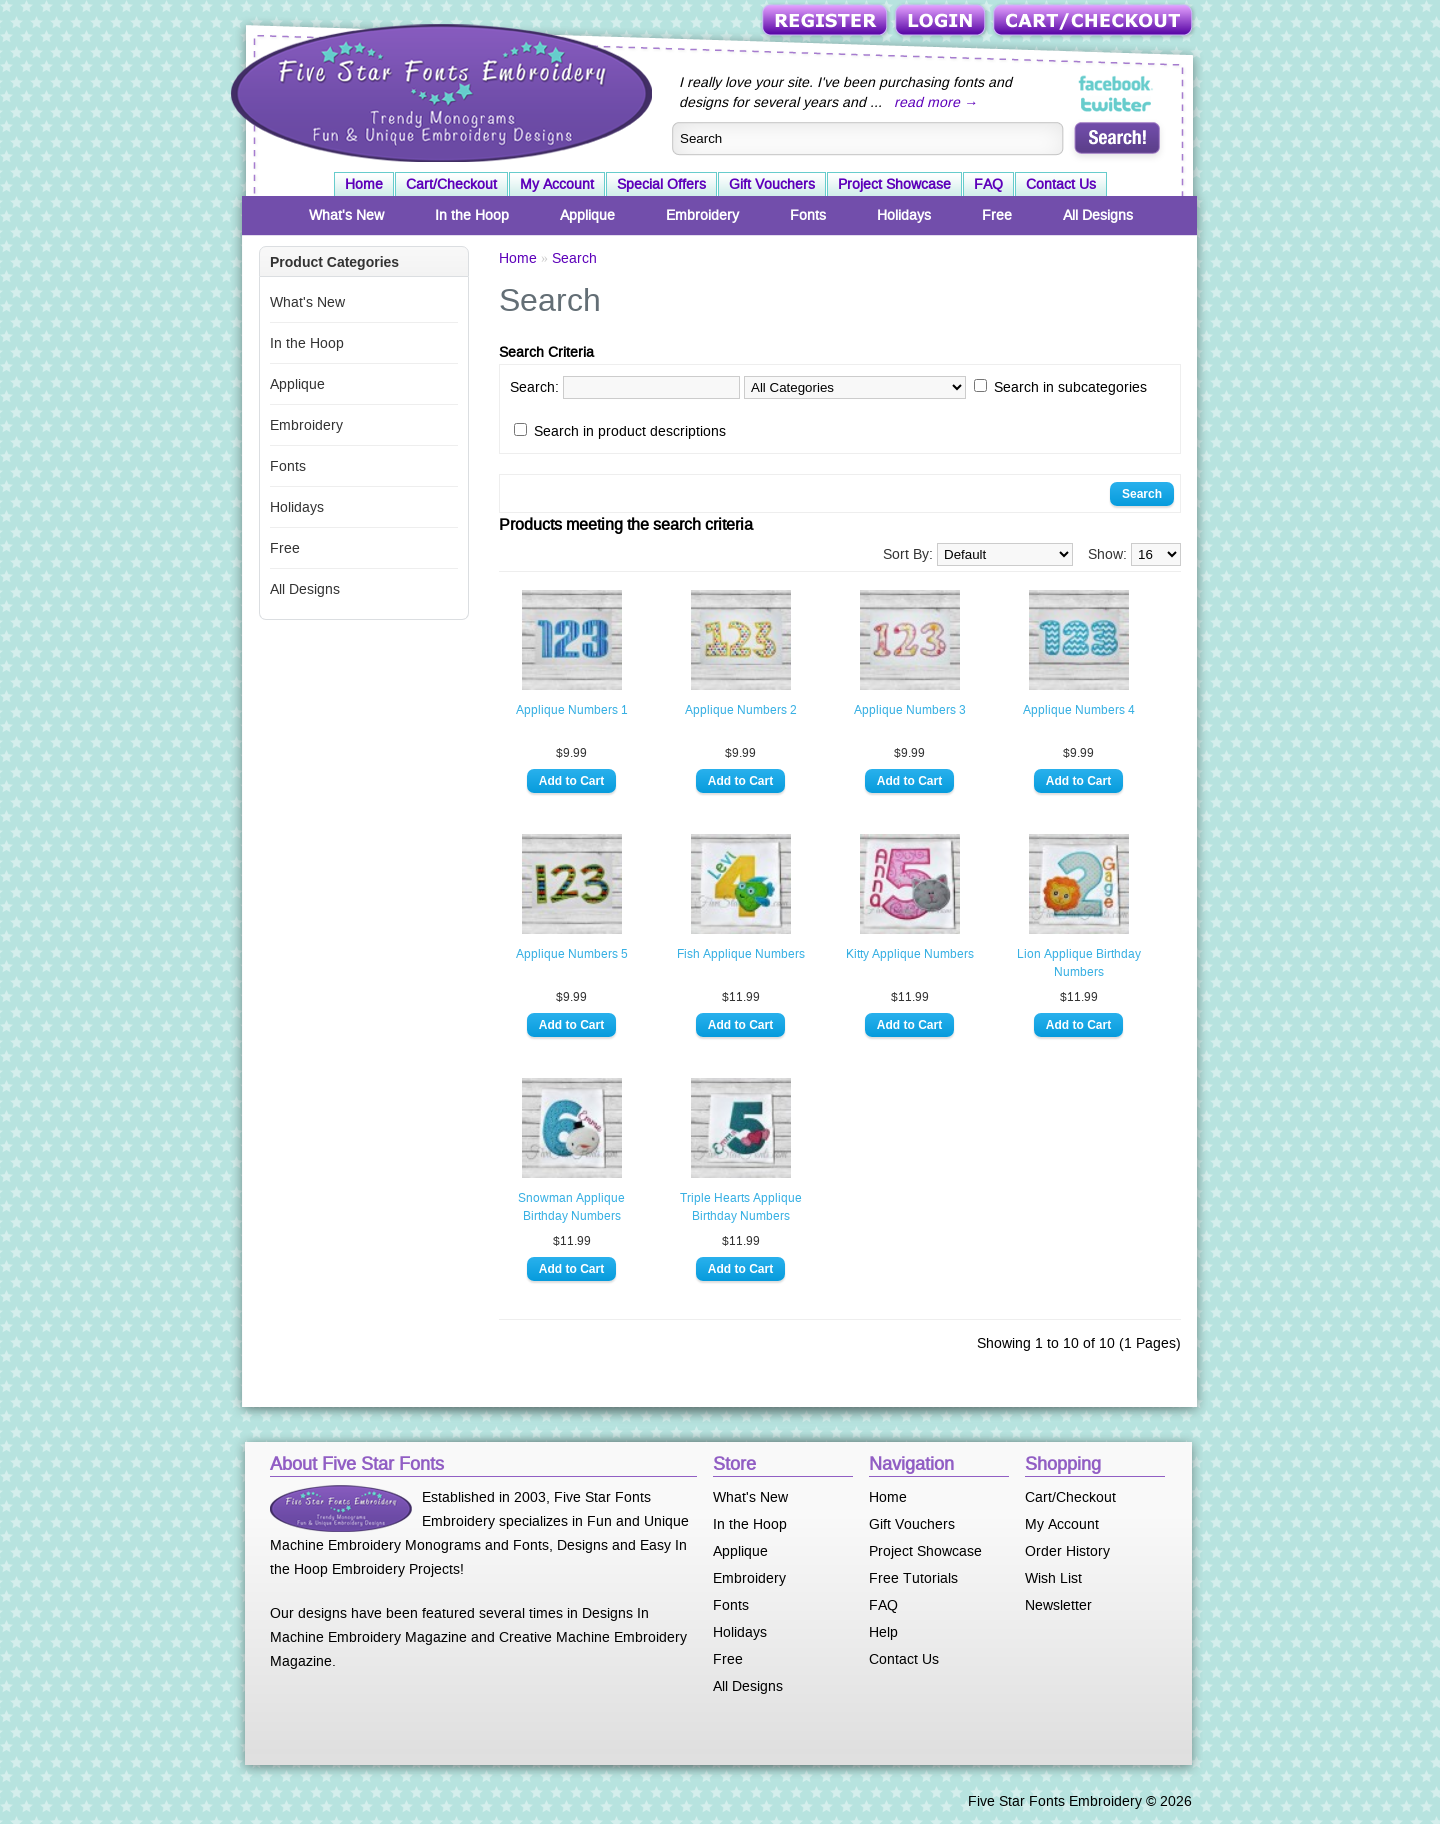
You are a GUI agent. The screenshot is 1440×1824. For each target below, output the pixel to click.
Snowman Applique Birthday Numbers (571, 1207)
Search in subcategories (1070, 387)
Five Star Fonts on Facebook (1116, 84)
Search (574, 258)
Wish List (1053, 1578)
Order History (1067, 1551)
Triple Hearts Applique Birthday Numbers (741, 1207)
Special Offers (661, 184)
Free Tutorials (913, 1578)
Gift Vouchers (772, 184)
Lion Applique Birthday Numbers (1079, 963)
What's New (346, 215)
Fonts (808, 215)
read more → (936, 102)
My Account (557, 184)
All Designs (1098, 215)
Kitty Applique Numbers (910, 954)
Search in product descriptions (630, 431)
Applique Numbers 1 (572, 710)
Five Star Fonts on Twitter (1116, 104)
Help (883, 1632)
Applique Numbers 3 (910, 710)
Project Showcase (894, 184)
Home (364, 184)
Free (997, 215)
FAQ (988, 184)
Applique (587, 215)
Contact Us (1061, 184)
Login (942, 21)
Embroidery (702, 215)
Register (826, 21)
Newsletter (1058, 1605)
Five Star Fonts (439, 91)
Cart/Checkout (1094, 21)
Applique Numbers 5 (572, 954)
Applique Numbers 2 (741, 710)
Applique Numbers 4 (1079, 710)
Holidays (904, 215)
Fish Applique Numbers (741, 954)
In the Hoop (472, 215)
